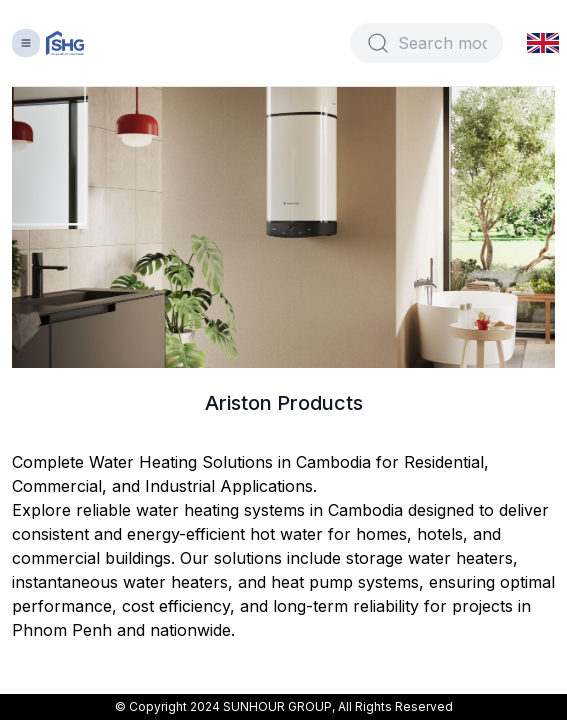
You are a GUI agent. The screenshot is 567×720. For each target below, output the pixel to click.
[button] (543, 42)
